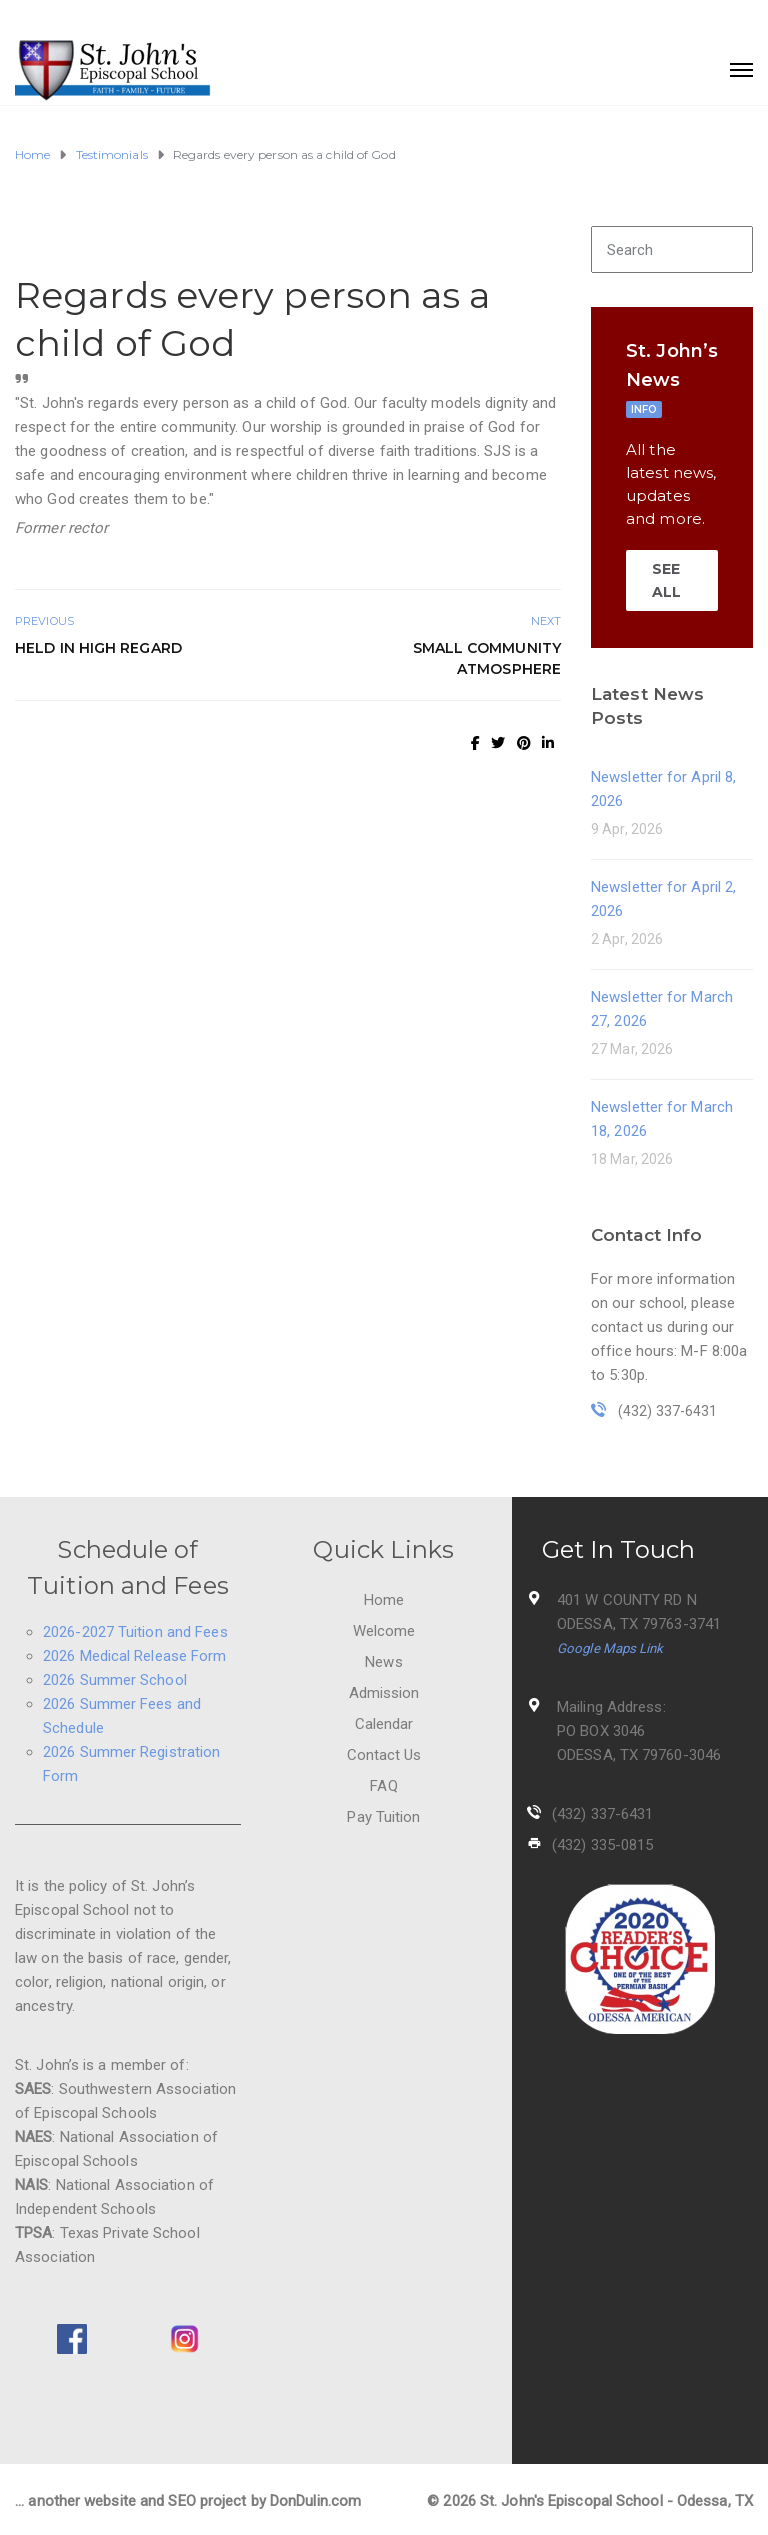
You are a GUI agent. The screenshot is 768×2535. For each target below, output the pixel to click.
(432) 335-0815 (602, 1845)
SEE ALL (666, 580)
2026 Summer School (115, 1680)
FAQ (383, 1786)
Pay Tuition (383, 1817)
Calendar (384, 1724)
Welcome (384, 1631)
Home (384, 1600)
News (383, 1662)
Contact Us (384, 1755)
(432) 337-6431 (602, 1814)
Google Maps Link (610, 1648)
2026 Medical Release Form (135, 1656)
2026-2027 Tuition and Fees (135, 1632)
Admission (384, 1693)
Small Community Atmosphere (487, 658)
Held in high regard (98, 648)
